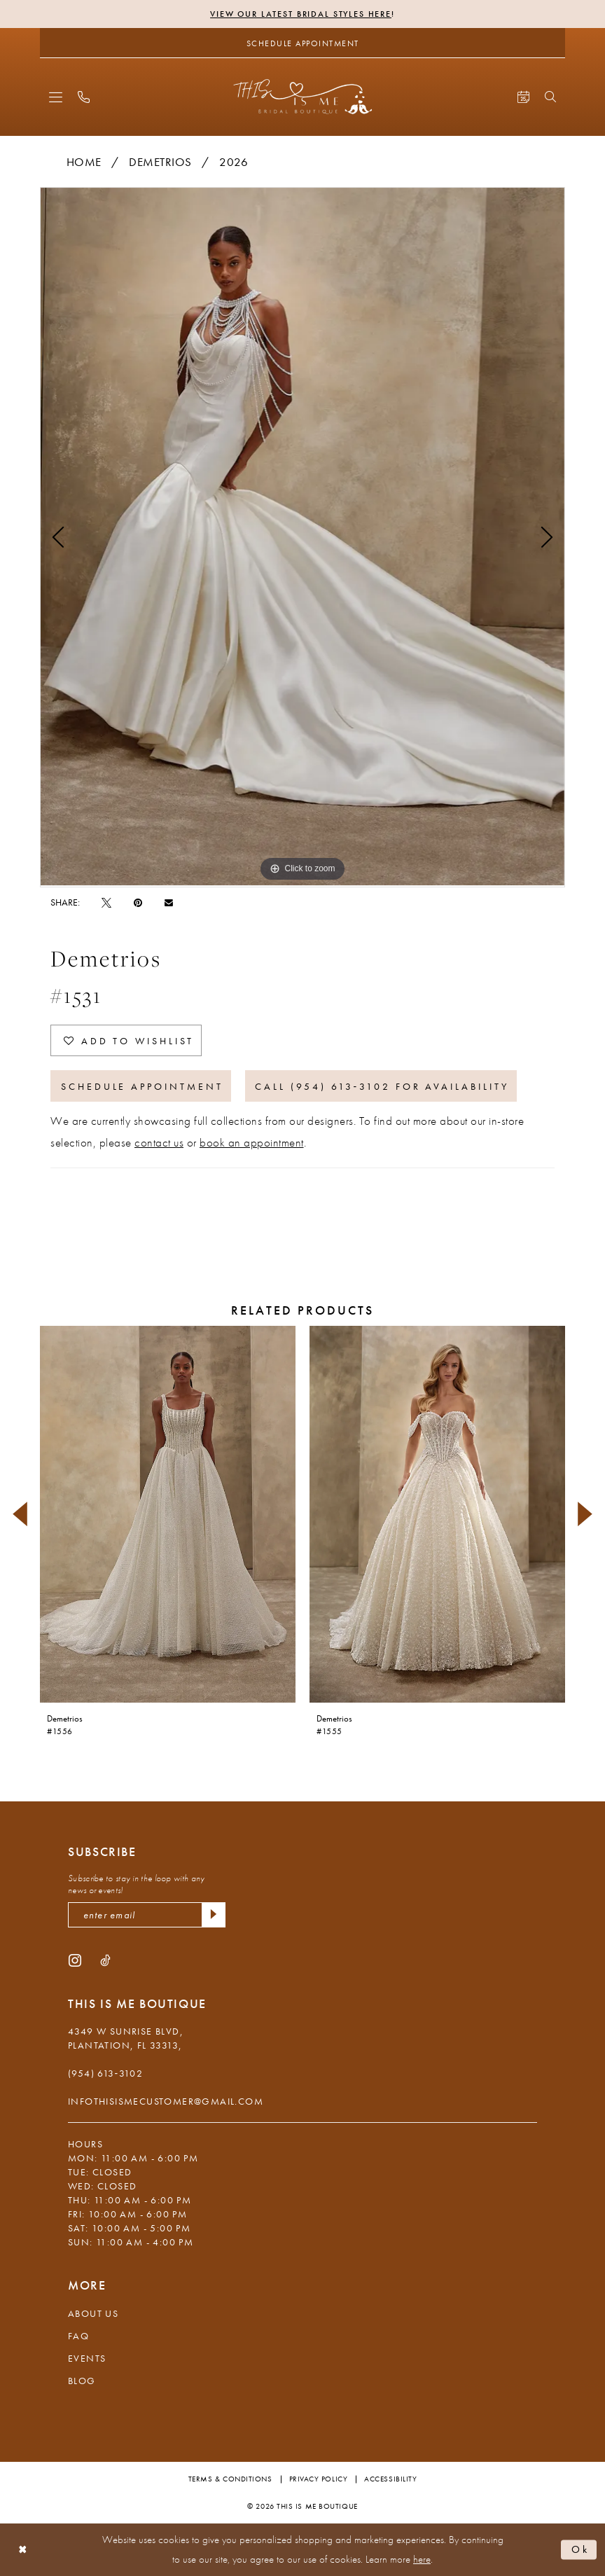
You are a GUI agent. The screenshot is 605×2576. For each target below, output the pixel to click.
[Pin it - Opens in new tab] (138, 902)
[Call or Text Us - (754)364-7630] (83, 97)
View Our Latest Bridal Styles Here (300, 14)
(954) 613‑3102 (105, 2073)
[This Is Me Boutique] (303, 96)
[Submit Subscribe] (213, 1914)
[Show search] (550, 96)
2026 (233, 161)
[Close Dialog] (22, 2549)
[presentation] (167, 1514)
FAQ (78, 2335)
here (422, 2559)
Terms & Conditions (230, 2479)
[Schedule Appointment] (302, 42)
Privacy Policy (318, 2479)
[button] (55, 97)
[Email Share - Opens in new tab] (169, 902)
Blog (82, 2380)
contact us (158, 1142)
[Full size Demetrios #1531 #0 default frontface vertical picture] (302, 537)
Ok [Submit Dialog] (580, 2549)
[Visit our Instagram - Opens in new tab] (75, 1959)
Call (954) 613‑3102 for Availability (381, 1086)
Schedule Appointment (142, 1086)
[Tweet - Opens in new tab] (106, 902)
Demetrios (160, 161)
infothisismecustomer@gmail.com (165, 2101)
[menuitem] (55, 97)
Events (87, 2358)
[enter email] (146, 1914)
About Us (93, 2313)
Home (84, 161)
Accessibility (390, 2479)
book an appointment (252, 1142)
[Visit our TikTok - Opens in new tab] (105, 1959)
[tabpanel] (302, 537)
